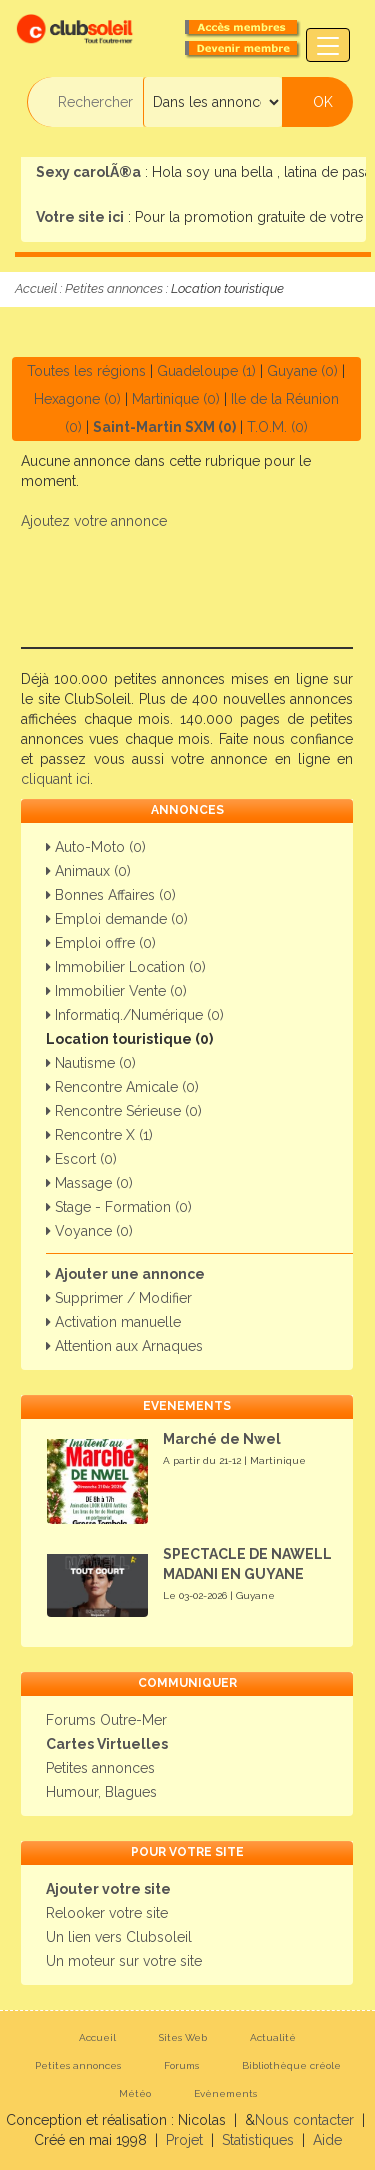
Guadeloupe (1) (206, 371)
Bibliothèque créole (291, 2065)
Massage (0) (89, 1183)
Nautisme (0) (91, 1063)
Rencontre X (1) (99, 1135)
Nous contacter (304, 2120)
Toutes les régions (86, 371)
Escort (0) (81, 1159)
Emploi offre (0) (101, 943)
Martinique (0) (176, 399)
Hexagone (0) (77, 399)
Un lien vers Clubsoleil (119, 1937)
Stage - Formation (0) (119, 1207)
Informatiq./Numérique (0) (135, 1015)
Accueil (36, 288)
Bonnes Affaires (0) (111, 895)
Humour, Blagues (101, 1792)
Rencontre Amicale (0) (122, 1087)
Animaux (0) (88, 871)
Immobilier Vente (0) (116, 991)
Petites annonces (114, 288)
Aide (327, 2140)
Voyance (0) (89, 1231)
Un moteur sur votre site (124, 1961)
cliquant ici (55, 779)
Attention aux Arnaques (124, 1346)
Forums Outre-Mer (106, 1720)
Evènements (225, 2093)
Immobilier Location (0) (126, 967)
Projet (184, 2140)
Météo (135, 2093)
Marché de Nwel (222, 1439)
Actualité (273, 2037)
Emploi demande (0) (117, 919)
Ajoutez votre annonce (94, 521)
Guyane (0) (302, 371)
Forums (181, 2065)
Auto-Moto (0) (96, 847)
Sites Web (183, 2037)
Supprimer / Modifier (119, 1298)
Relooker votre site (107, 1913)
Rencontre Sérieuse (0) (124, 1111)
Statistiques (258, 2140)
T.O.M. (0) (277, 427)
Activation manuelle (113, 1322)
